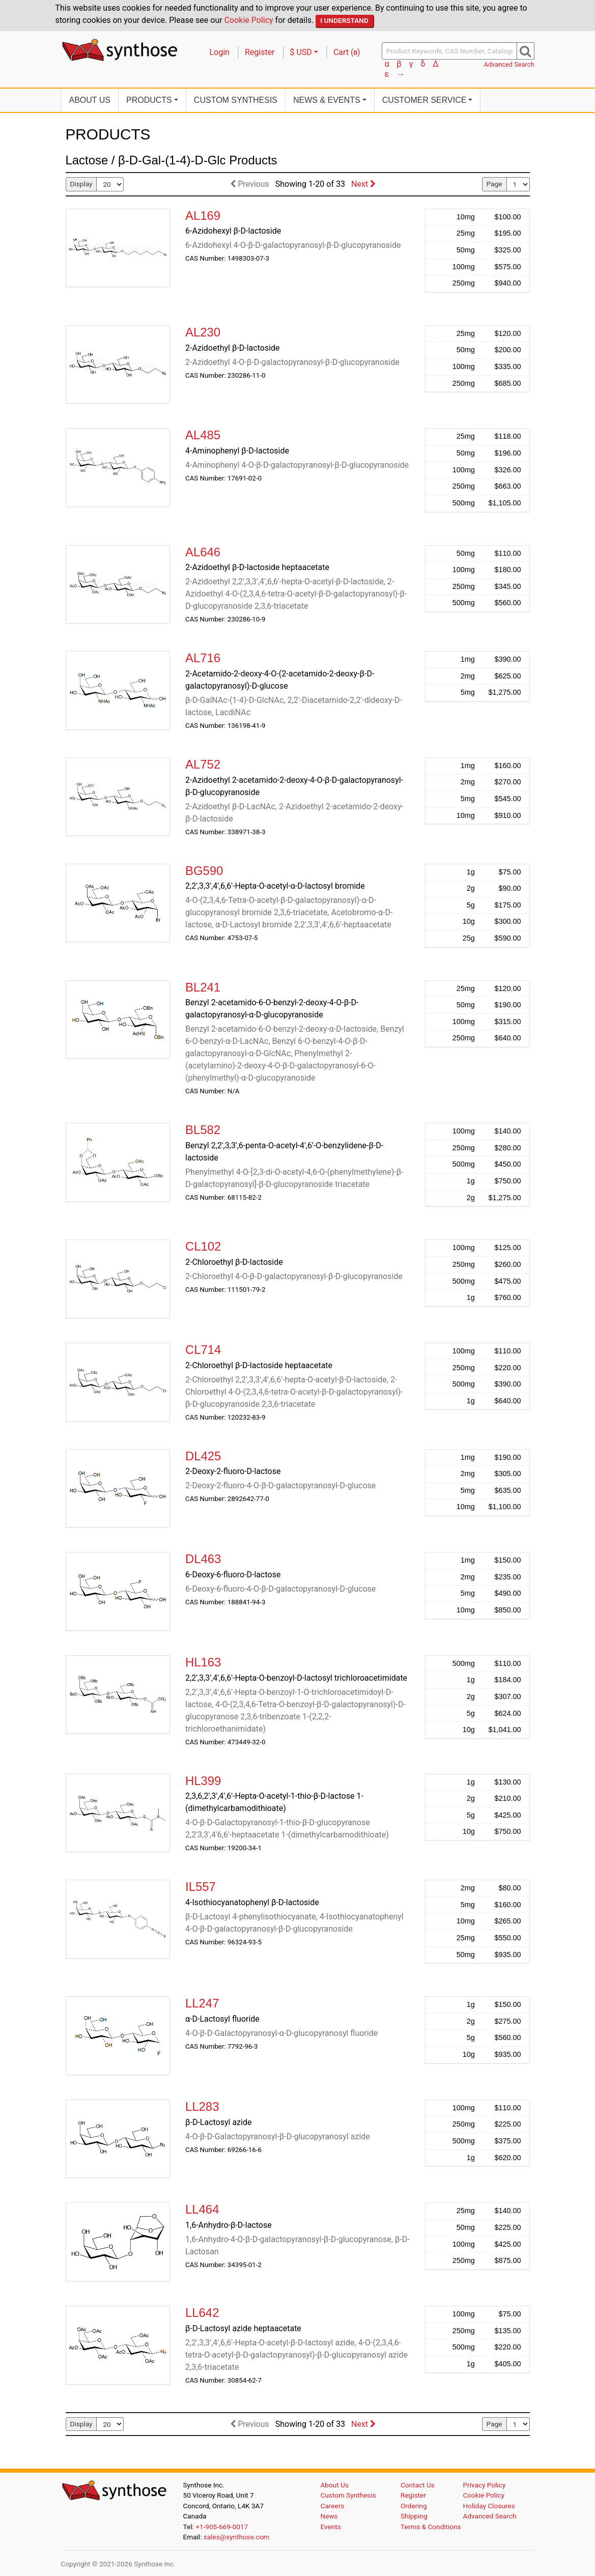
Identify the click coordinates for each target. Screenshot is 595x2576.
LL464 (202, 2209)
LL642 (202, 2312)
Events (331, 2527)
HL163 (203, 1662)
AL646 (202, 552)
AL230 (202, 332)
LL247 (202, 2003)
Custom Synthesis (235, 100)
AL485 (202, 435)
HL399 (203, 1781)
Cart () (346, 52)
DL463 (203, 1559)
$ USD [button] (301, 52)
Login (220, 52)
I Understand (344, 20)
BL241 (202, 987)
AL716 (202, 658)
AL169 (202, 215)
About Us (90, 100)
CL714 (203, 1349)
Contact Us (418, 2485)
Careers (333, 2506)
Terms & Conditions (431, 2527)
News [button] (326, 100)
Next (363, 184)
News (329, 2516)
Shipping (414, 2516)
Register (260, 52)
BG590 (204, 870)
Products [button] (149, 100)
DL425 (203, 1456)
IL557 (200, 1886)
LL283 (202, 2106)
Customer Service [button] (424, 100)
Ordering (414, 2506)
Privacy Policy (484, 2485)
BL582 (202, 1130)
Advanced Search (509, 64)
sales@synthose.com (236, 2537)
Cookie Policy (248, 20)
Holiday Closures (489, 2506)
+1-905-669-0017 (221, 2527)
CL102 (203, 1246)
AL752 (202, 764)
